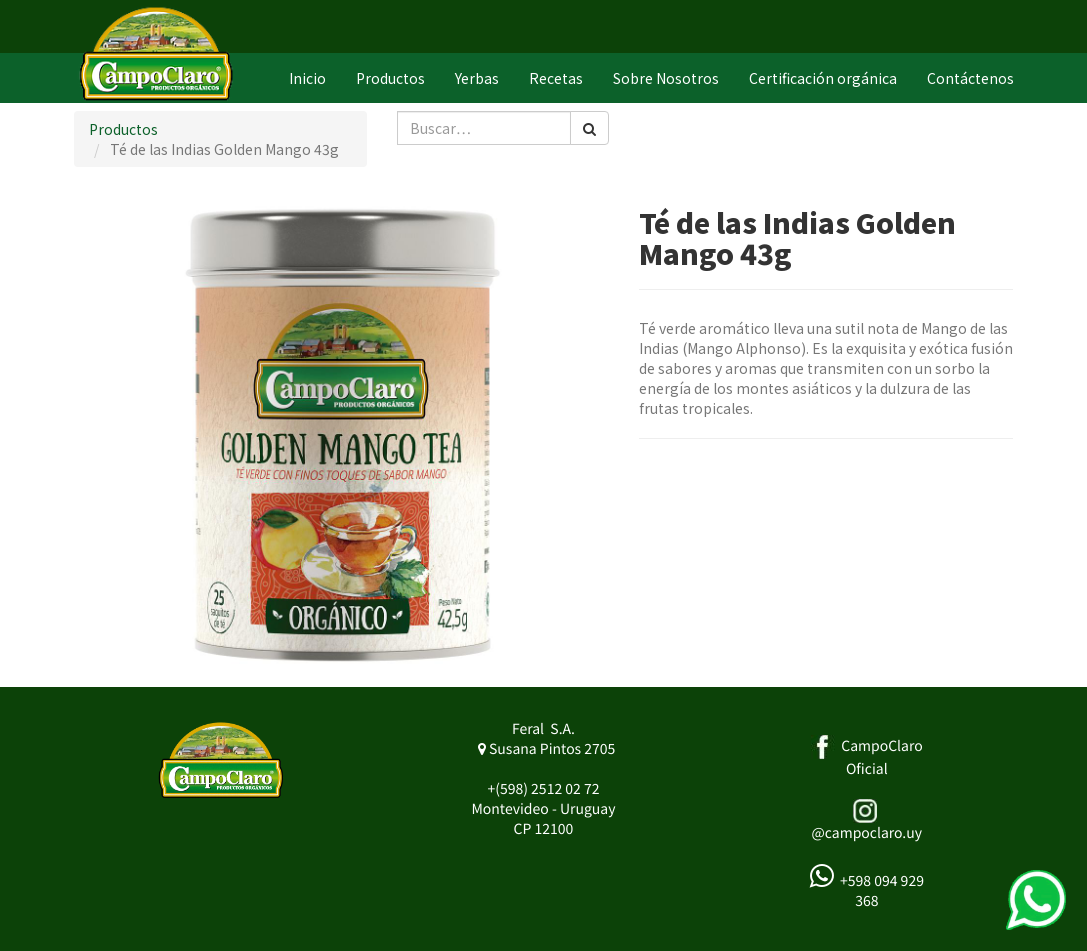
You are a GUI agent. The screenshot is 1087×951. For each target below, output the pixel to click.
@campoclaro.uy (867, 833)
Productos (123, 129)
